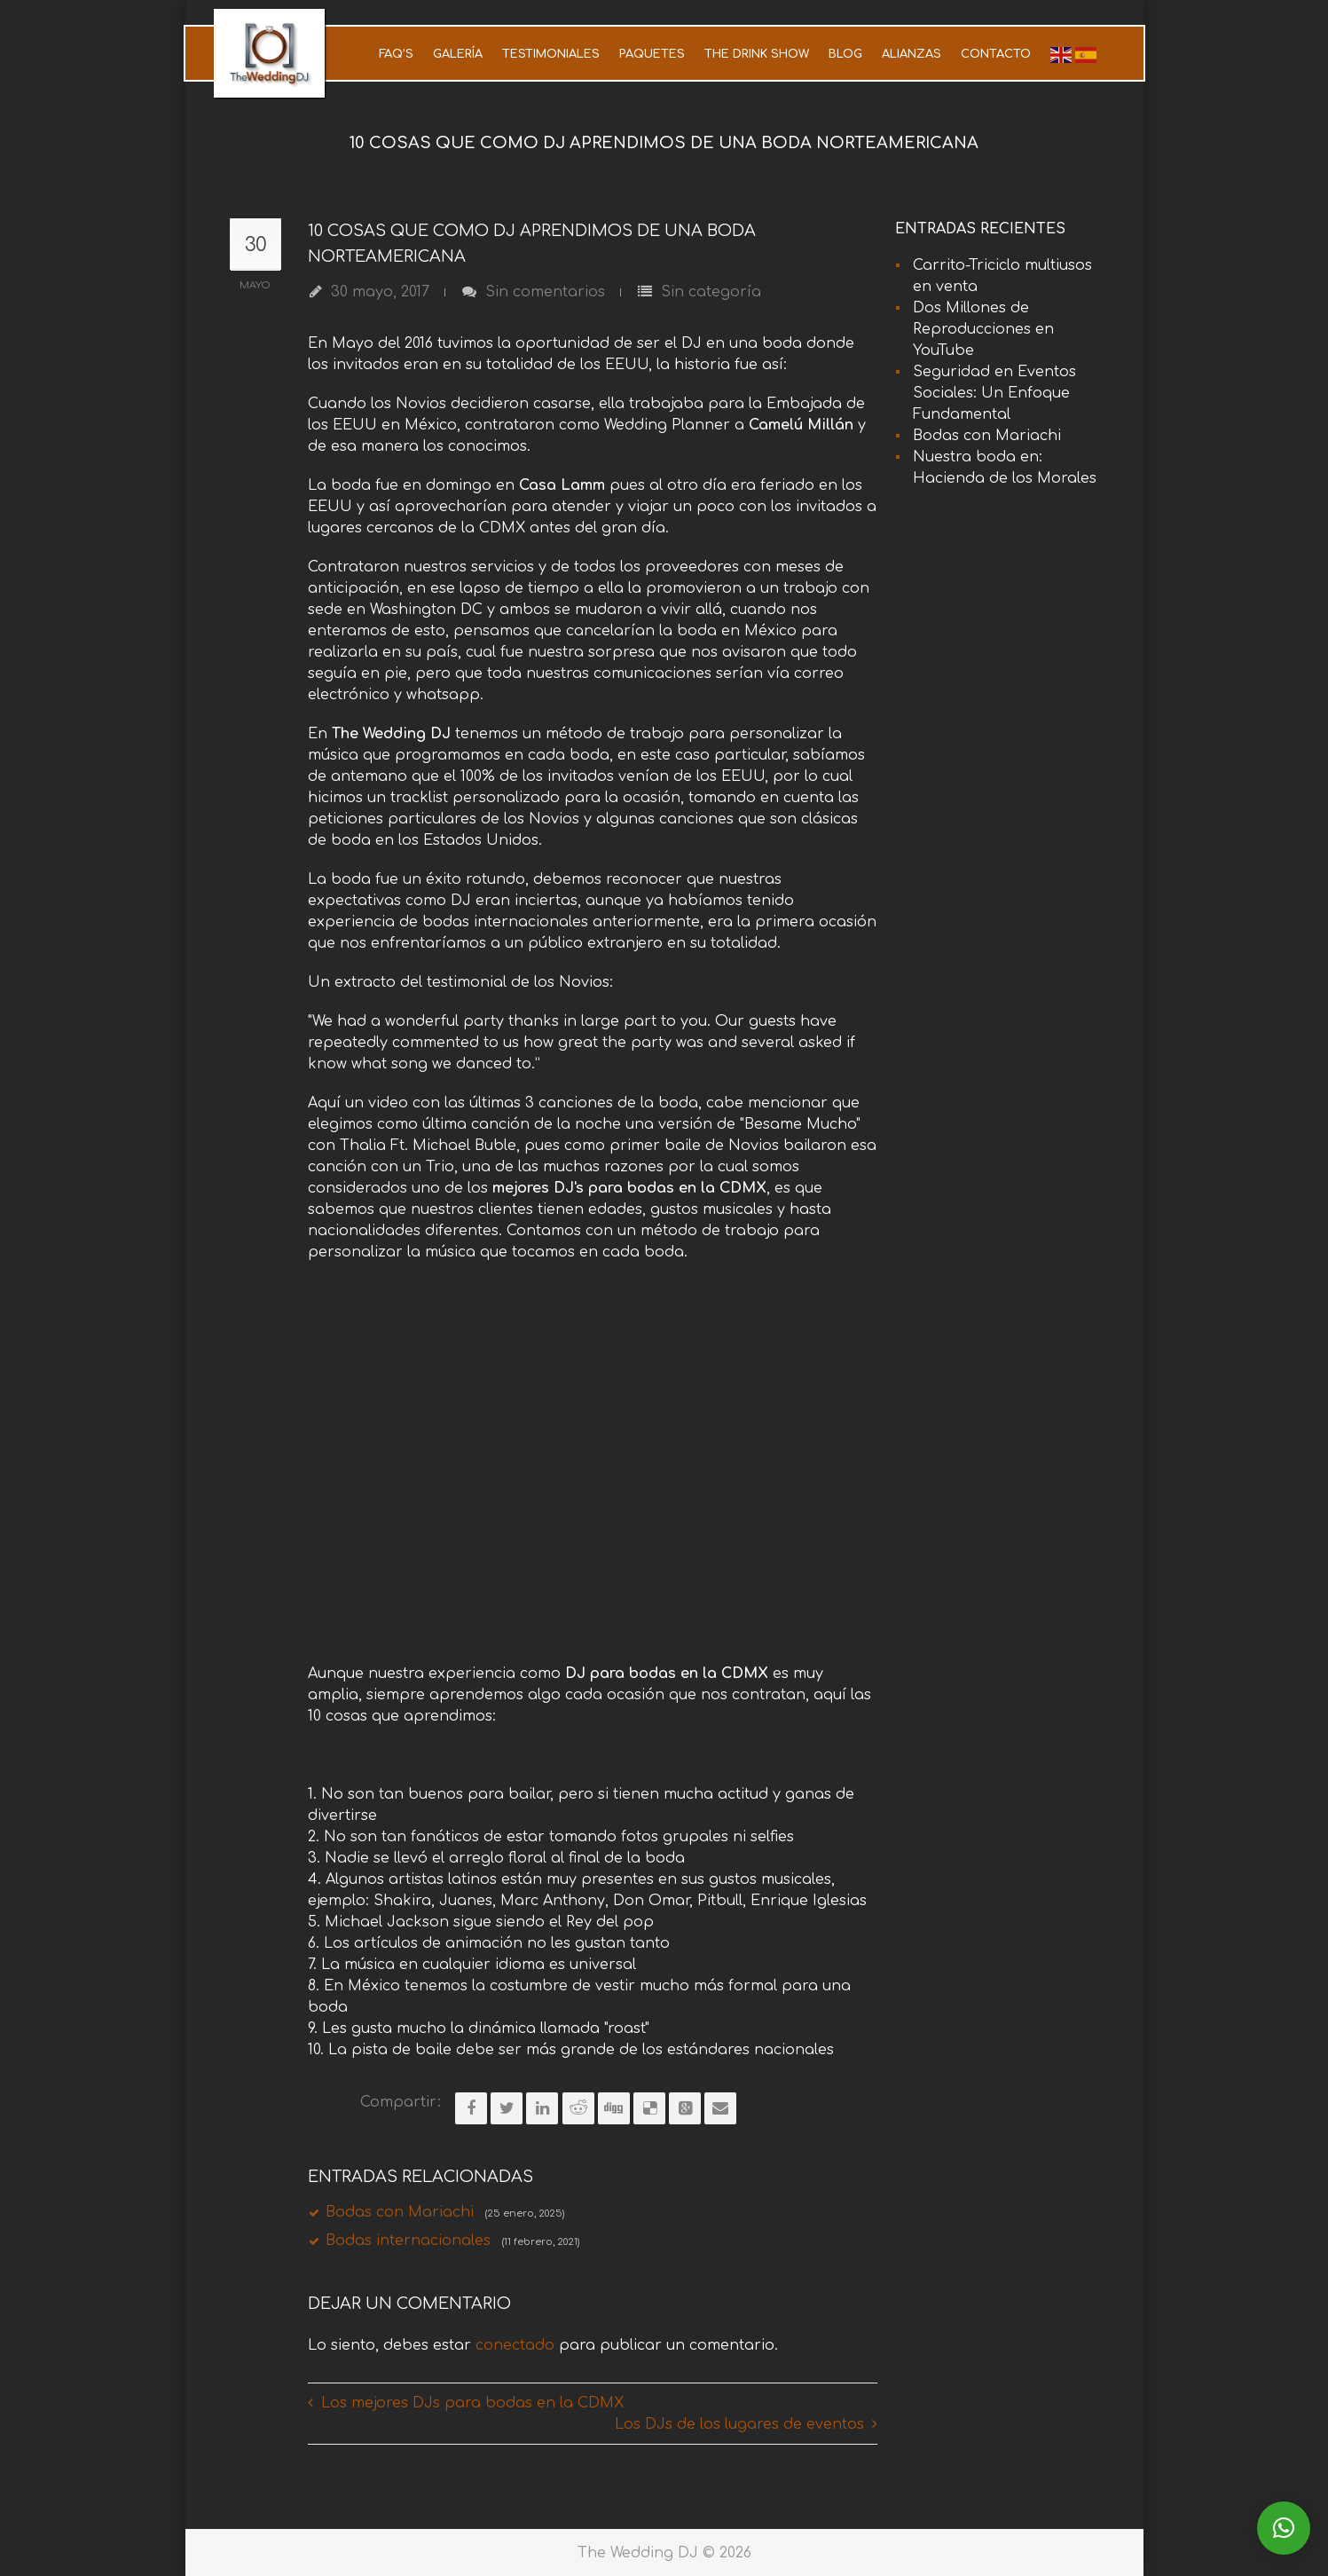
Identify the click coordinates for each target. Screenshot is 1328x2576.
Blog (845, 54)
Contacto (996, 54)
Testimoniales (551, 54)
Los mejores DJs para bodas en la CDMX (472, 2402)
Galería (458, 54)
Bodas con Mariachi (445, 2212)
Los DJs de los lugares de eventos (739, 2423)
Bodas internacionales (452, 2241)
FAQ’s (396, 54)
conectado (514, 2344)
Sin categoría (711, 292)
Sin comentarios (545, 292)
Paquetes (652, 54)
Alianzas (911, 54)
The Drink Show (756, 54)
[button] (1283, 2528)
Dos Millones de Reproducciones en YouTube (983, 329)
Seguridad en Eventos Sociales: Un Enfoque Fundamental (994, 393)
